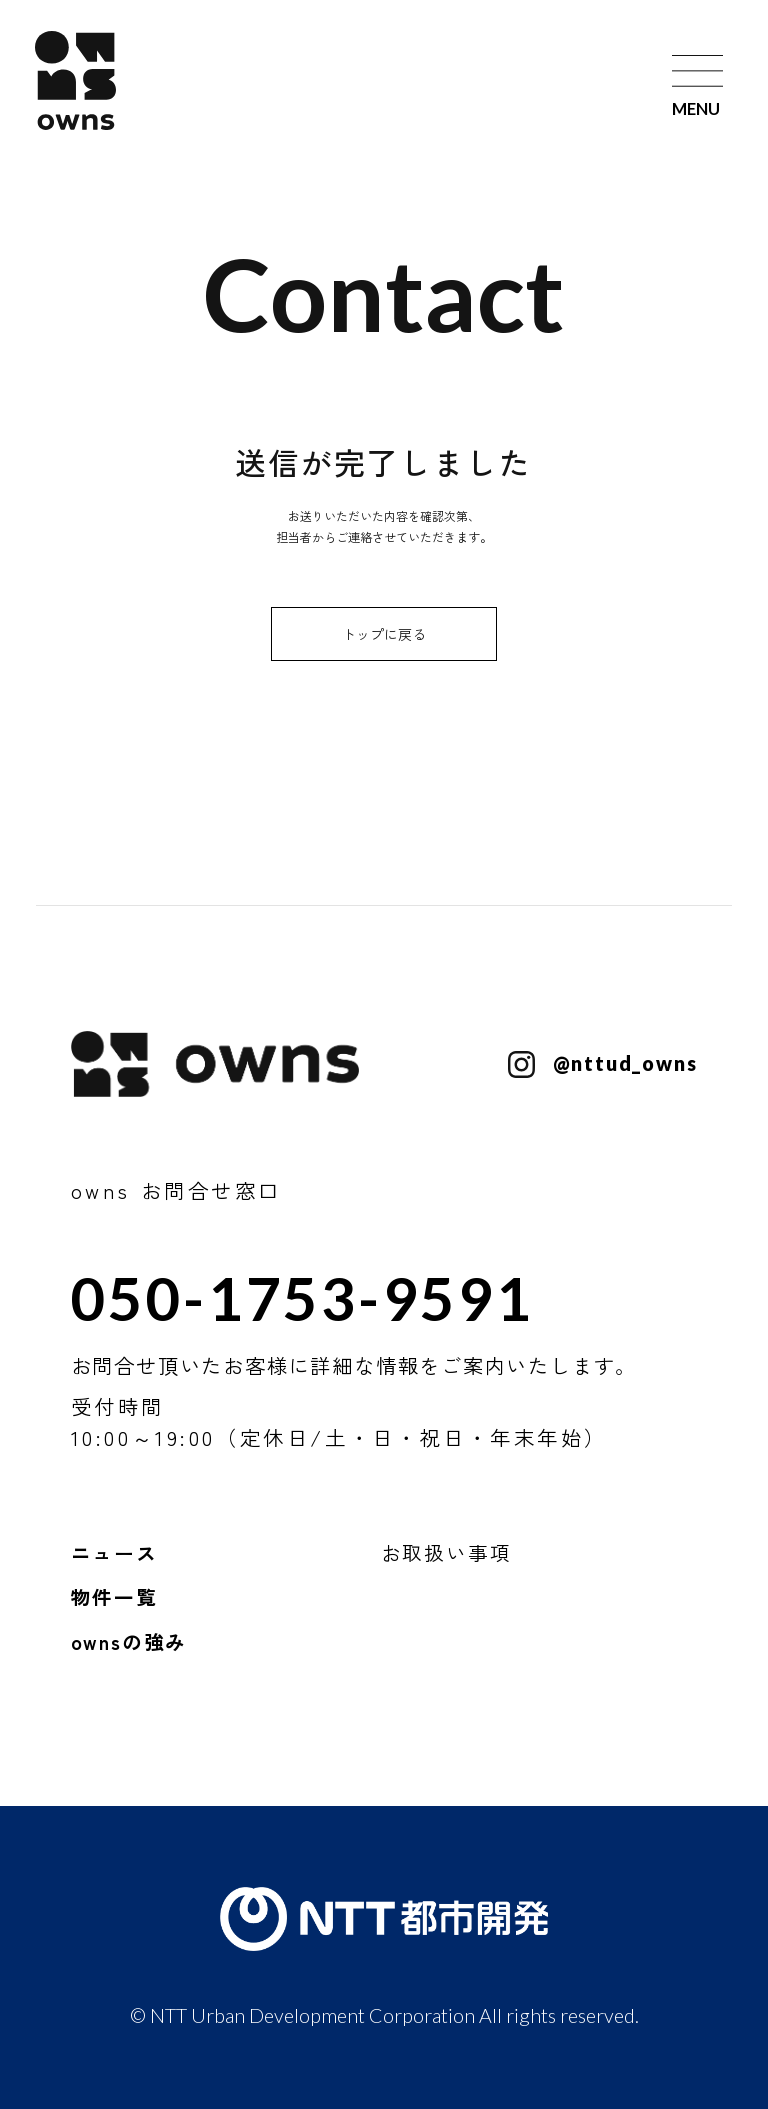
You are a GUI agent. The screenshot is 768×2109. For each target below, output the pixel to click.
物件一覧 (114, 1596)
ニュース (114, 1552)
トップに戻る (384, 634)
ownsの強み (129, 1641)
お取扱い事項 (446, 1552)
